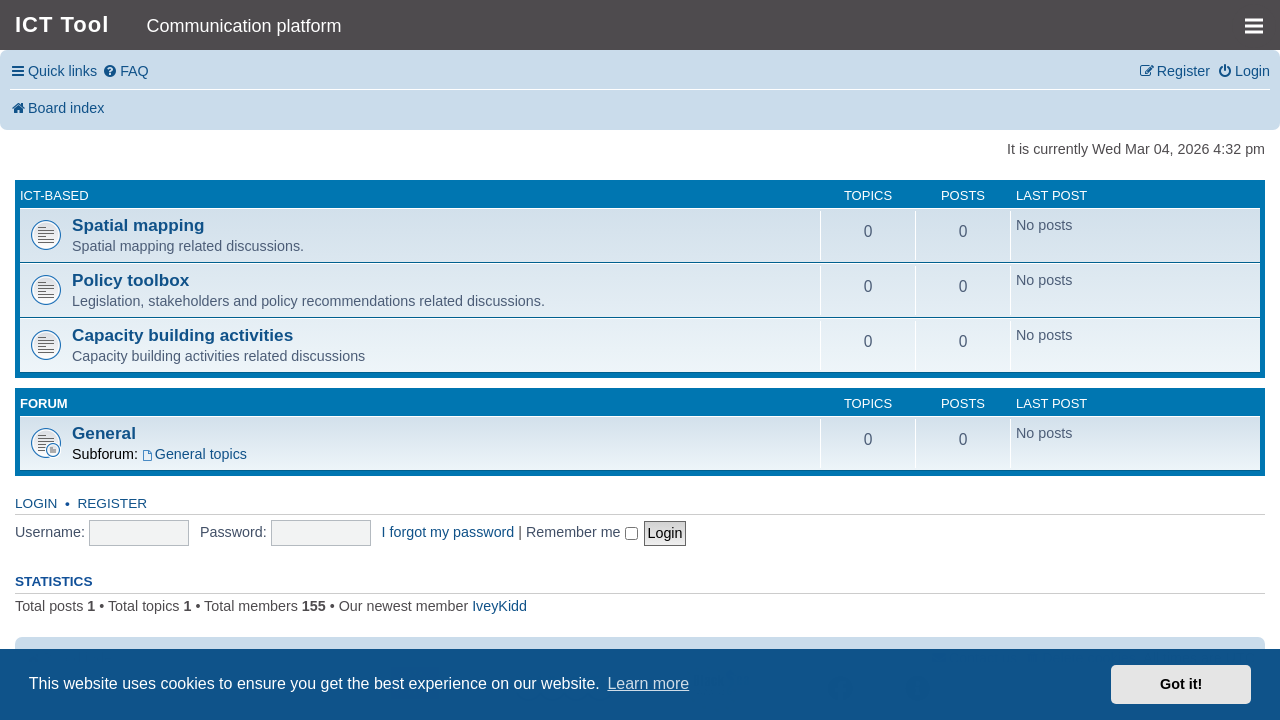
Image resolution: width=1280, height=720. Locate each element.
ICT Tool (62, 24)
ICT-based (54, 195)
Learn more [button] (648, 683)
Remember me (582, 532)
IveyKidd (499, 606)
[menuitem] (125, 71)
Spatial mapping (138, 225)
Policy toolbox (130, 280)
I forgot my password (448, 532)
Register (112, 503)
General (104, 433)
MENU (1260, 17)
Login (36, 503)
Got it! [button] (1181, 684)
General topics (194, 454)
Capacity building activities (182, 335)
